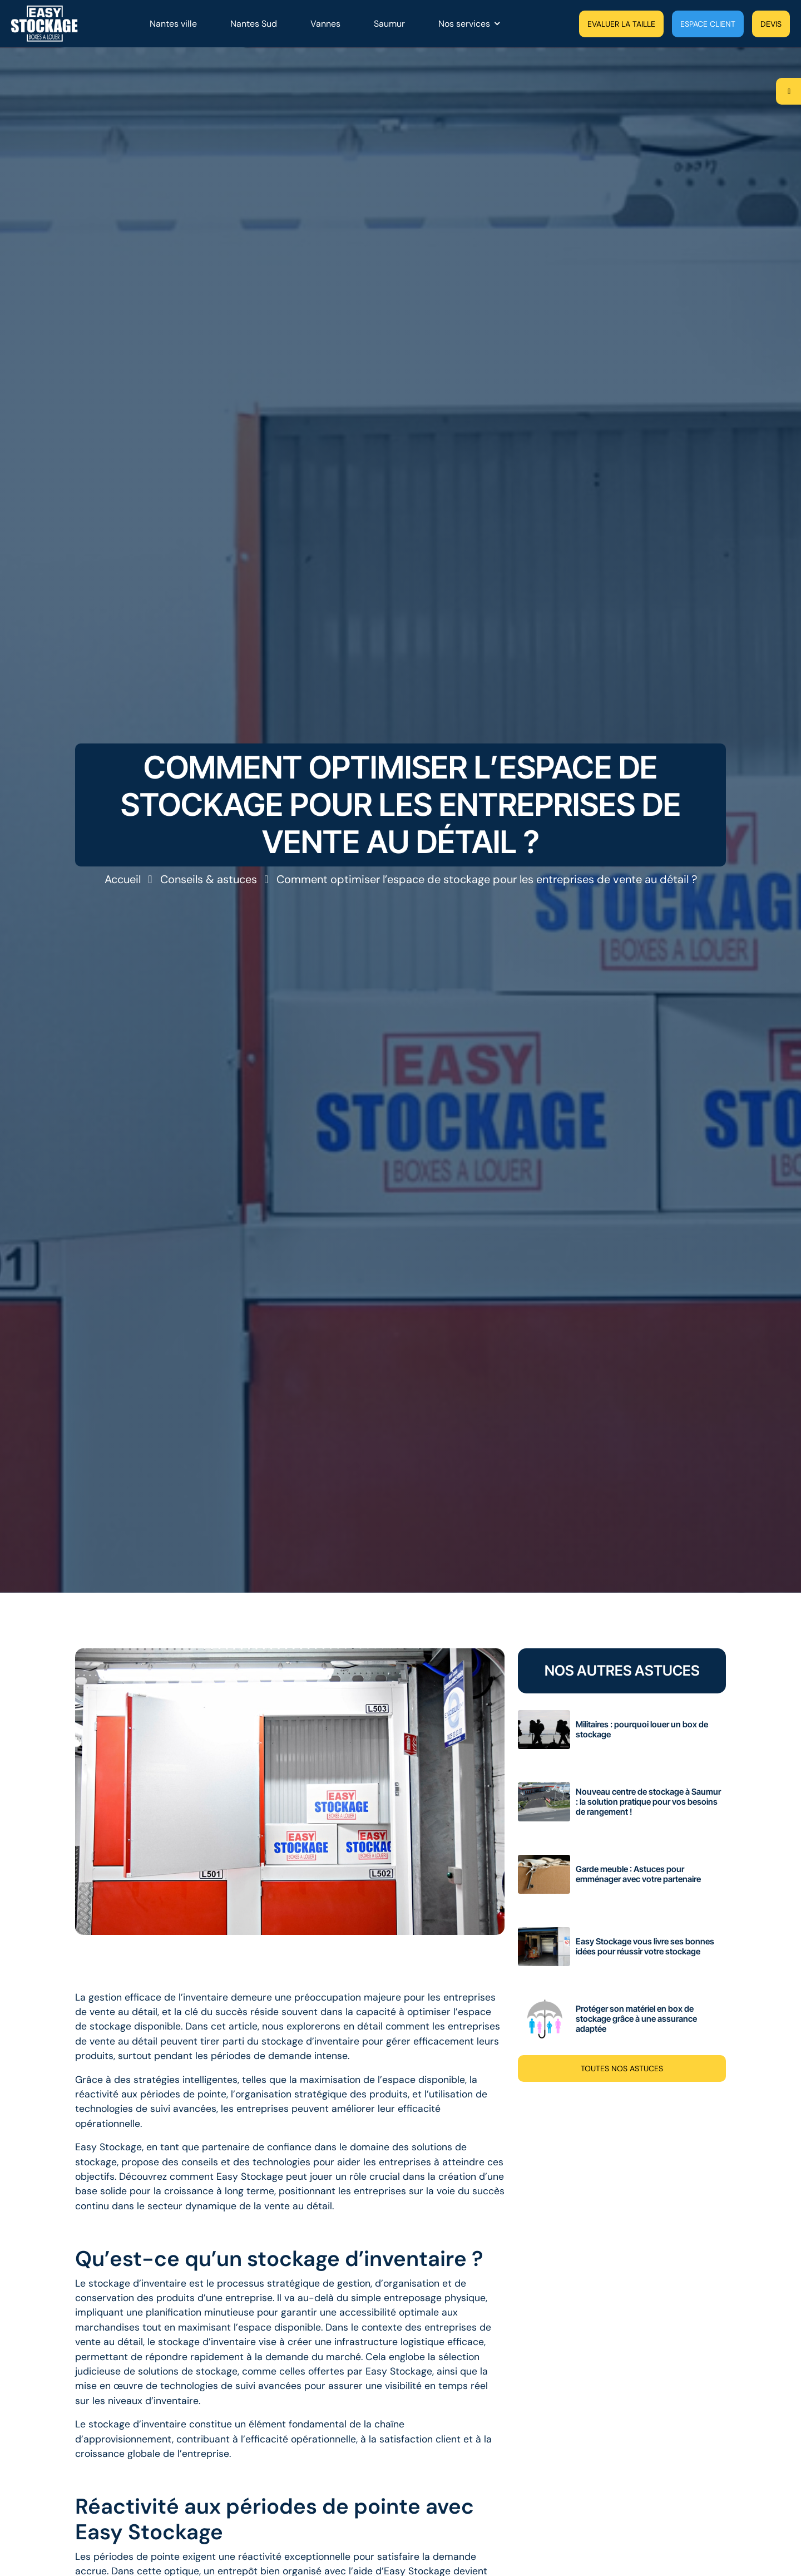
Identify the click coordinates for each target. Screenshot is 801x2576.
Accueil (123, 879)
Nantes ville (173, 23)
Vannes (325, 23)
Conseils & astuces (208, 879)
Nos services (464, 23)
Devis (771, 24)
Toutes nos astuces (622, 2068)
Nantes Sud (253, 23)
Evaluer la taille (621, 24)
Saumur (389, 23)
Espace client (707, 24)
